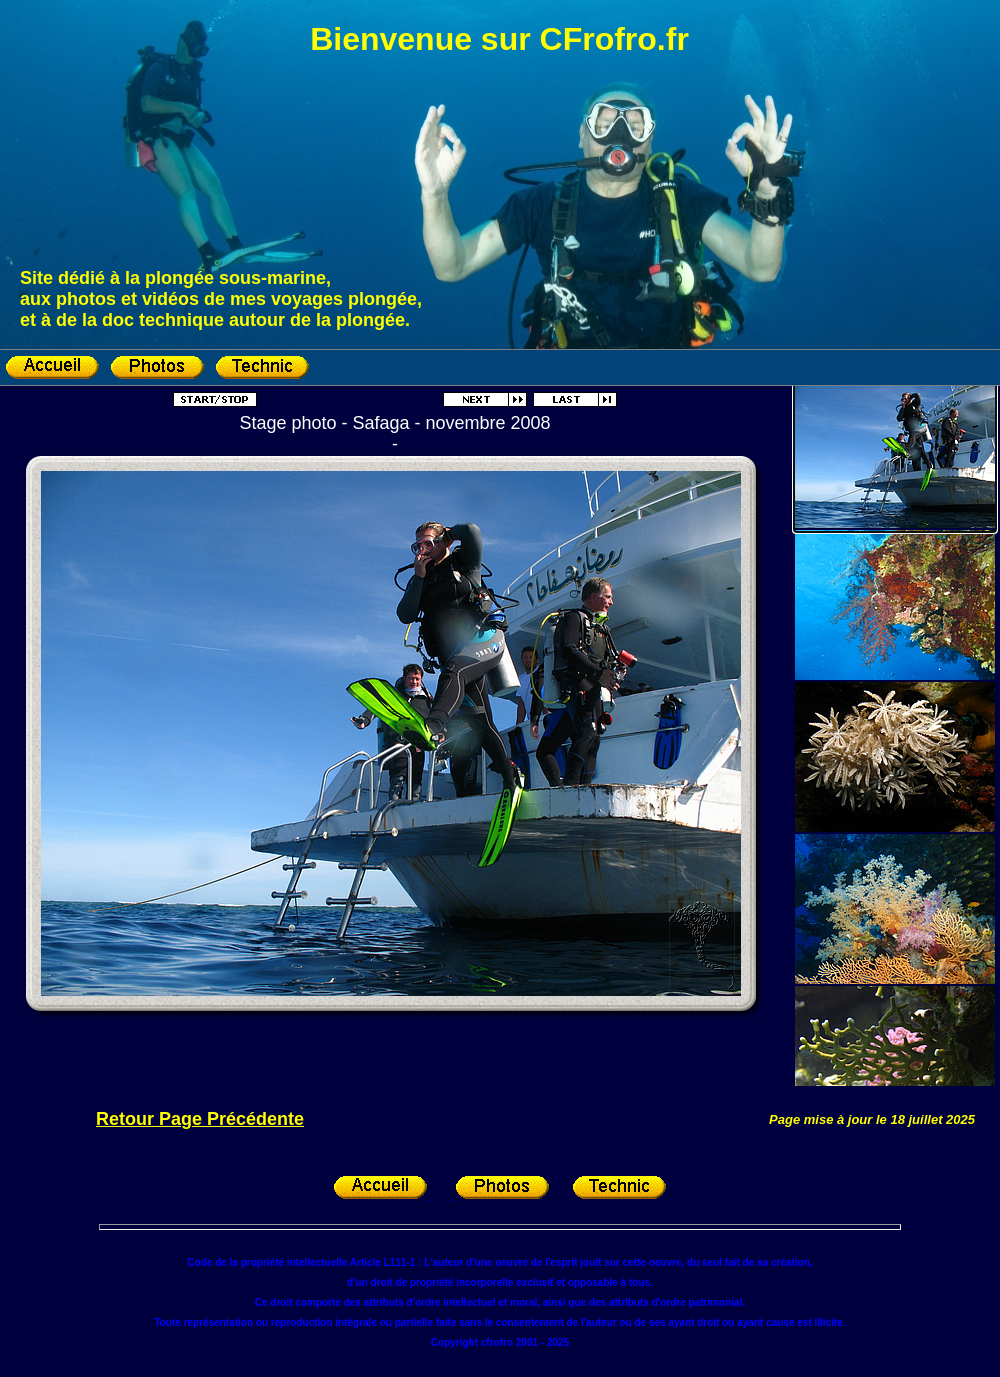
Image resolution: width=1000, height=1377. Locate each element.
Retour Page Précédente (200, 1119)
